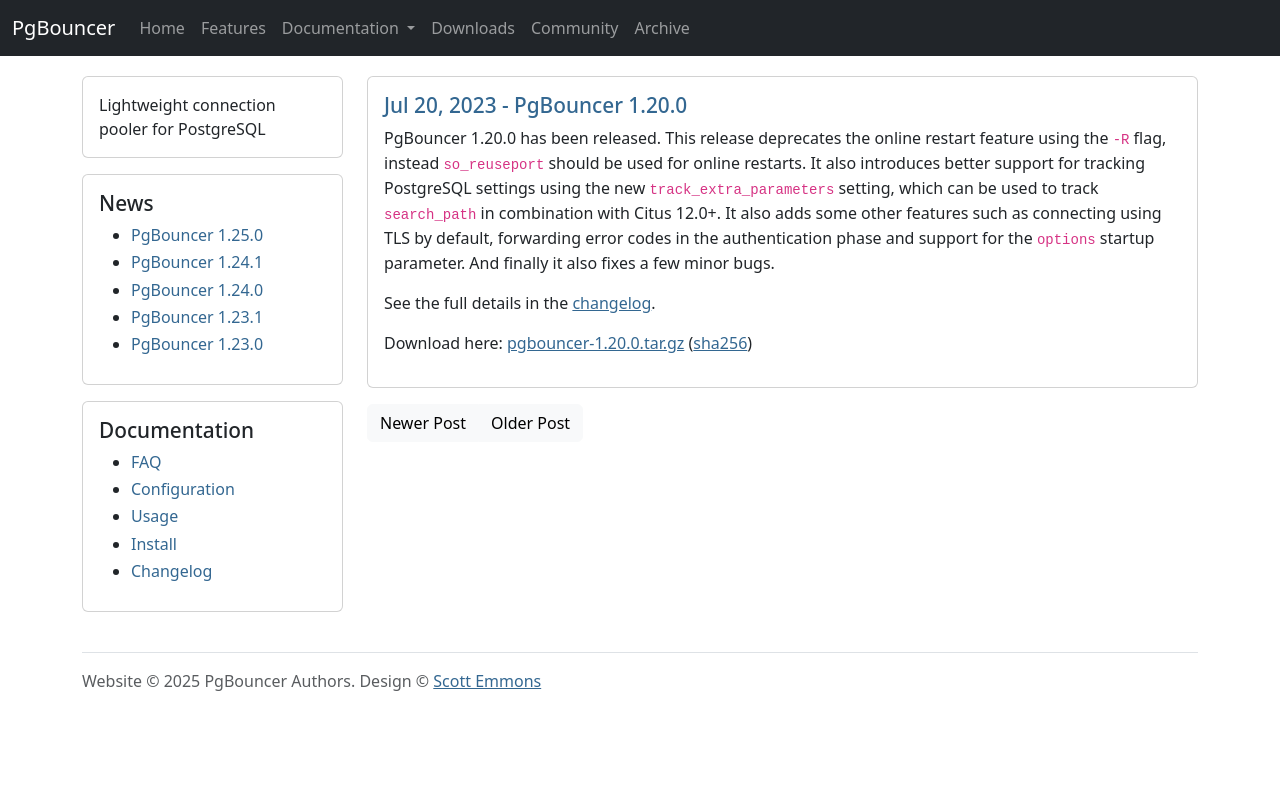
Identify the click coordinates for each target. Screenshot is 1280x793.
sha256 (720, 343)
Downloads (473, 28)
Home (162, 28)
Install (154, 544)
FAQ (146, 462)
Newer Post (423, 423)
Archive (661, 28)
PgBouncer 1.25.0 (197, 235)
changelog (611, 303)
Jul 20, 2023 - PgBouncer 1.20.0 (535, 105)
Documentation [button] (342, 28)
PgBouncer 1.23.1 (197, 317)
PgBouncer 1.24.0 (197, 290)
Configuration (183, 489)
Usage (154, 516)
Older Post (530, 423)
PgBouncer (63, 27)
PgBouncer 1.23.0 (197, 344)
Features (233, 28)
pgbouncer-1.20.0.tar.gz (595, 343)
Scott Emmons (487, 681)
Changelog (171, 571)
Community (575, 28)
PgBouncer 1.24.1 (197, 262)
